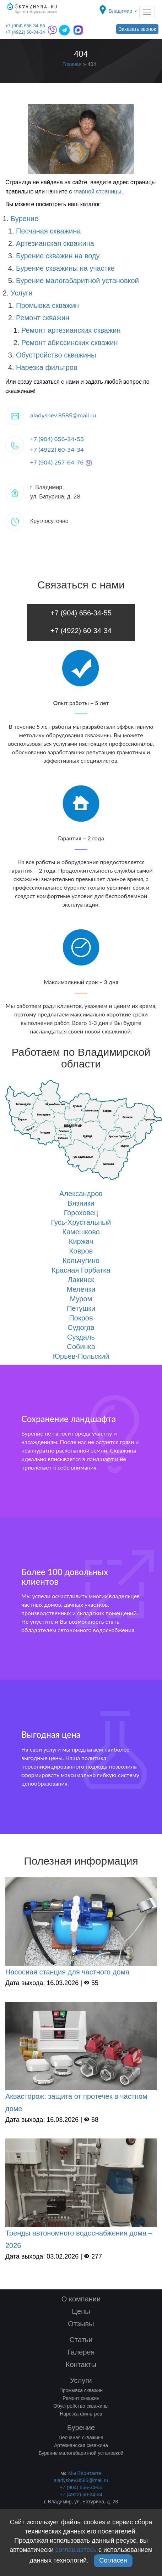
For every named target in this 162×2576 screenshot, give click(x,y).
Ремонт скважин (42, 318)
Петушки (81, 1308)
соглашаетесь (76, 2549)
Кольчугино (81, 1260)
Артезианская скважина (55, 243)
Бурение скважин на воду (58, 256)
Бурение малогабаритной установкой (77, 280)
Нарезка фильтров (46, 367)
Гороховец (81, 1213)
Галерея (81, 2352)
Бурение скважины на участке (65, 268)
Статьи (81, 2340)
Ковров (81, 1251)
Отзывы (81, 2324)
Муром (81, 1299)
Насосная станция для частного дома (67, 1972)
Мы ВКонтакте (81, 2473)
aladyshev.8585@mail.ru (63, 415)
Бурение (24, 218)
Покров (81, 1318)
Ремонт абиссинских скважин (69, 342)
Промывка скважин (47, 305)
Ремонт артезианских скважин (71, 330)
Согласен (113, 2560)
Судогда (81, 1327)
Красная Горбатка (81, 1270)
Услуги (22, 293)
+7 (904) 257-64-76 (61, 462)
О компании (81, 2299)
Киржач (81, 1241)
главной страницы (98, 191)
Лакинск (81, 1280)
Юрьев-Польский (81, 1356)
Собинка (81, 1347)
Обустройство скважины (56, 355)
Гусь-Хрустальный (81, 1222)
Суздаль (81, 1337)
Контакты (81, 2364)
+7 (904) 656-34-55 (25, 25)
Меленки (80, 1289)
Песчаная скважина (48, 231)
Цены (81, 2311)
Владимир (123, 11)
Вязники (81, 1203)
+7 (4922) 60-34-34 (25, 32)
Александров (81, 1193)
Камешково (80, 1232)
